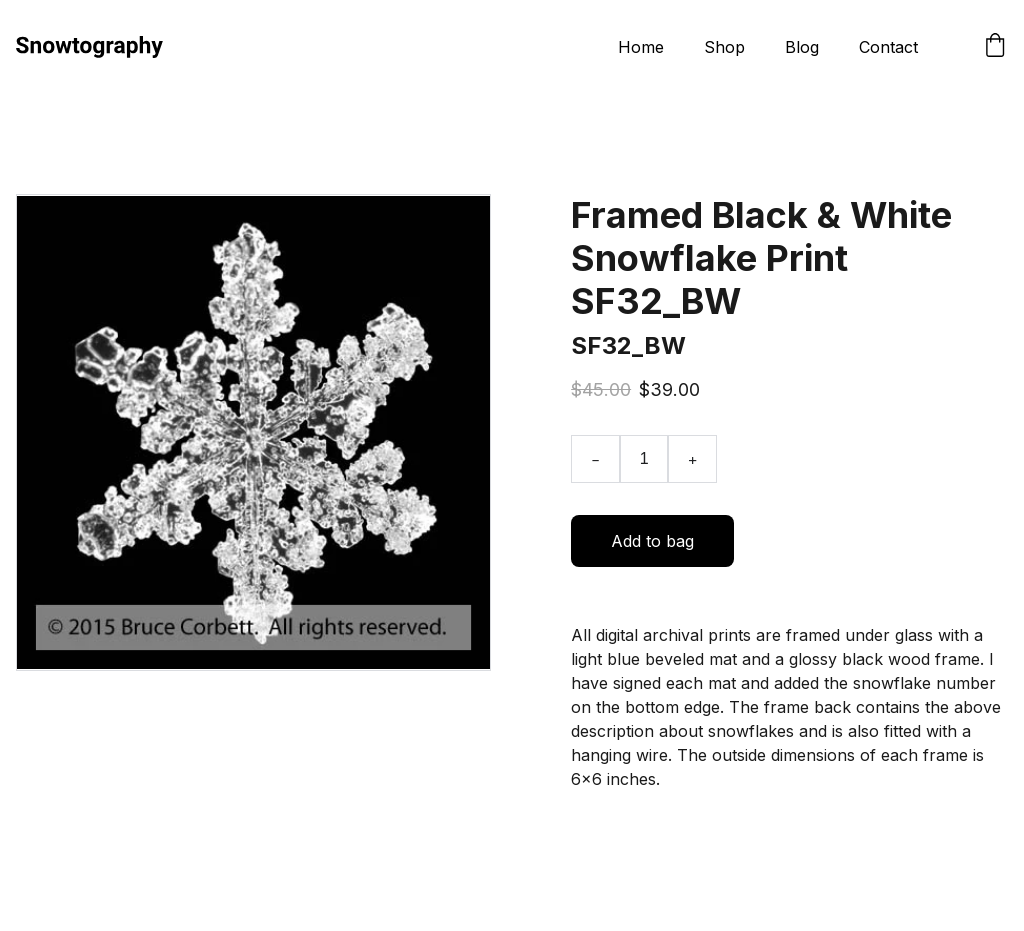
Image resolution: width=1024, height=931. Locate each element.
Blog (802, 47)
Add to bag (652, 541)
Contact (888, 47)
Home (641, 47)
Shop (724, 47)
